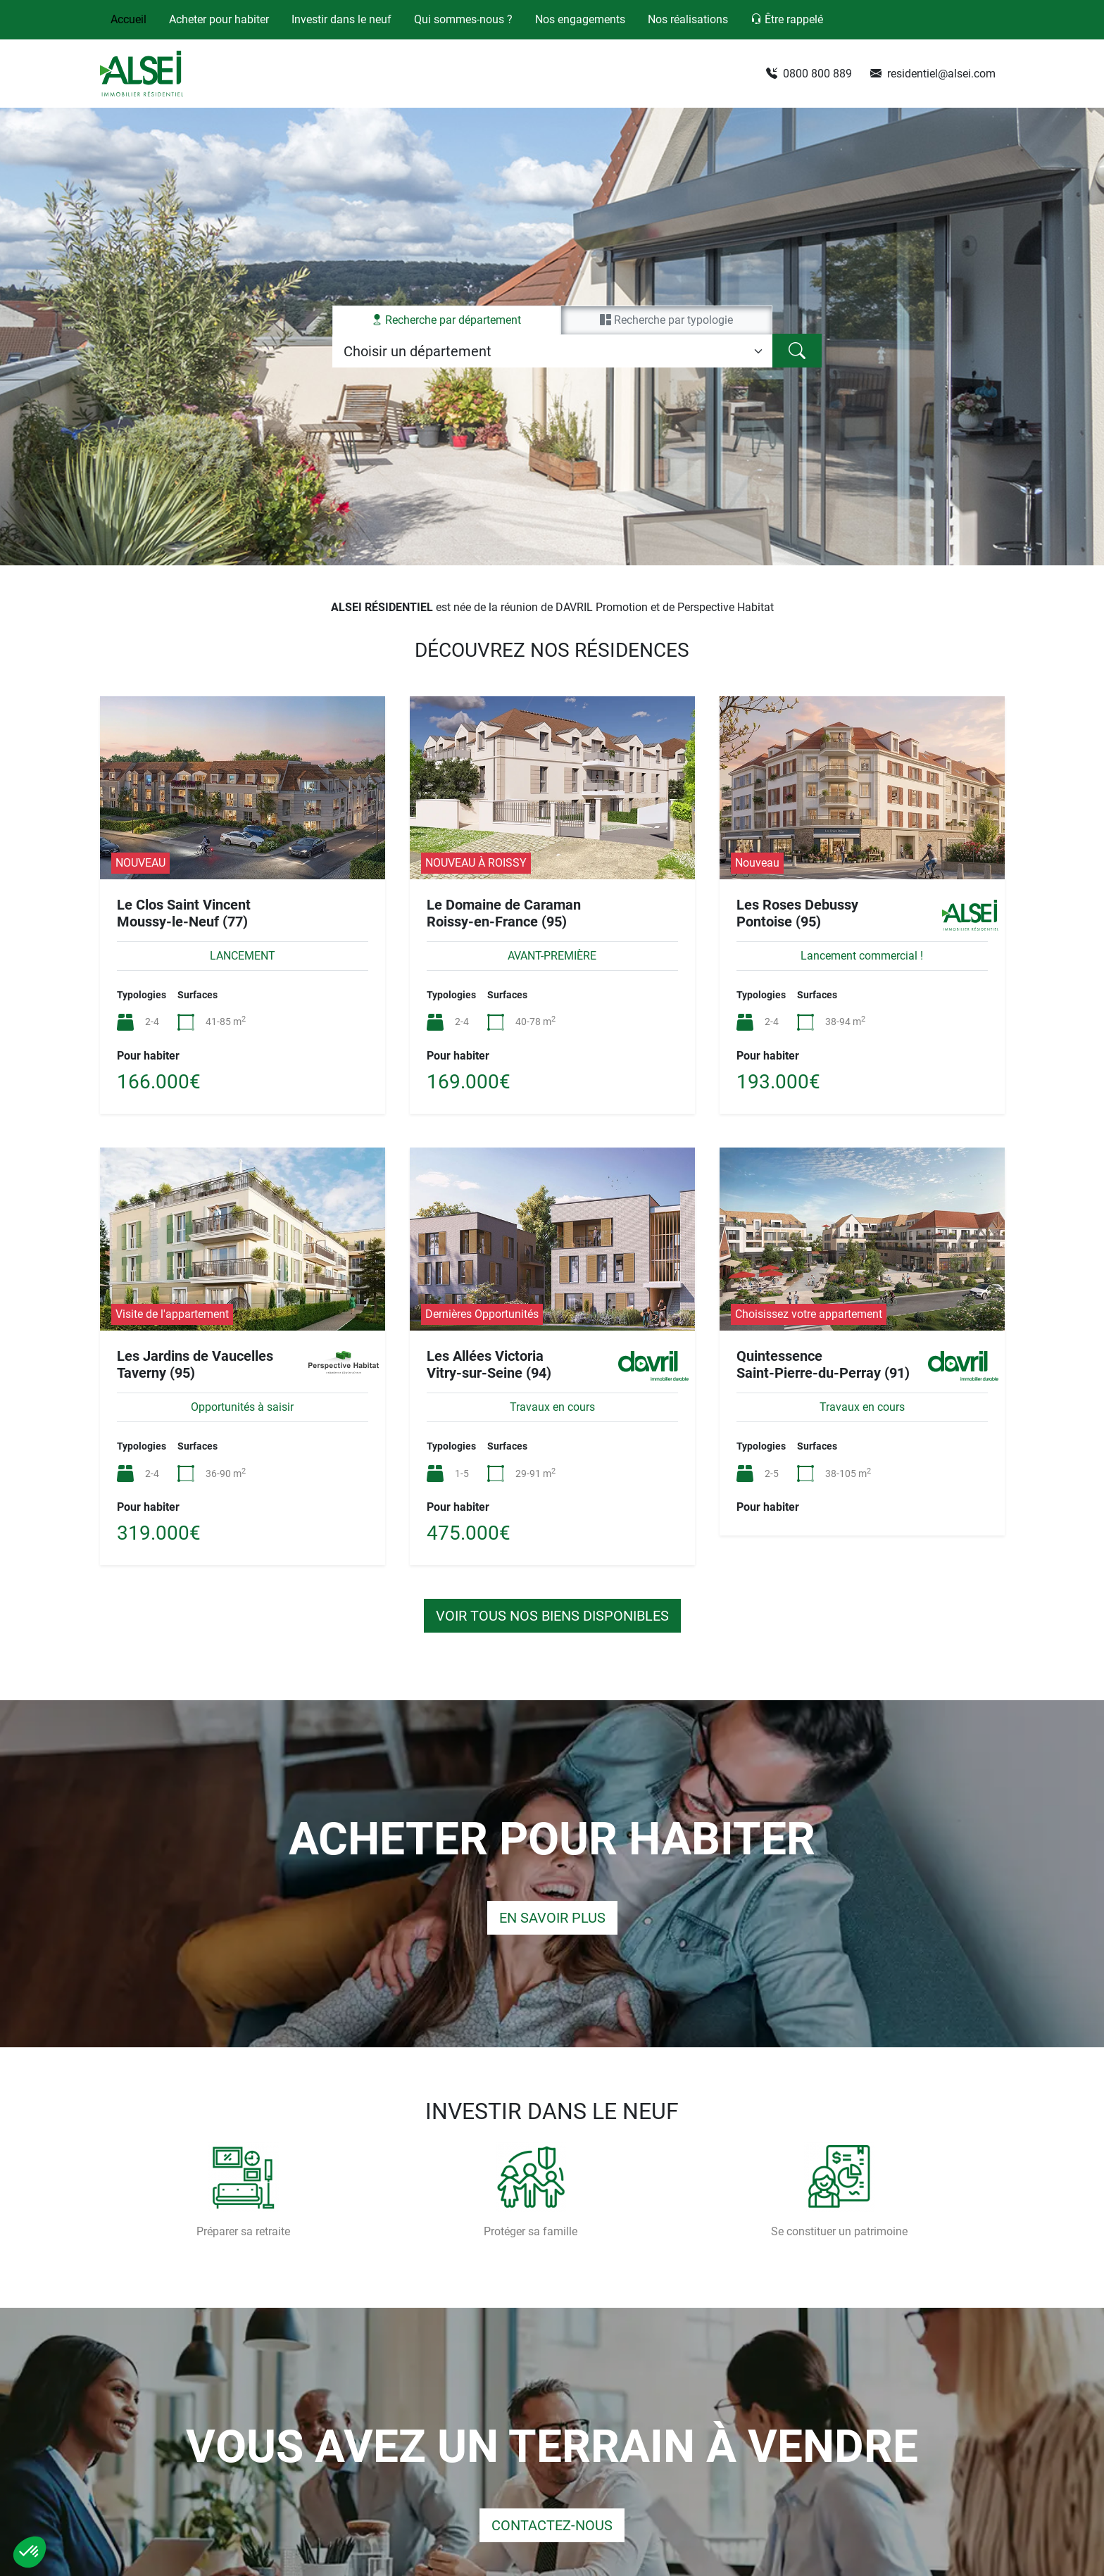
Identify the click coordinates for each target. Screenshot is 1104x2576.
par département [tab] (446, 320)
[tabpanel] (552, 351)
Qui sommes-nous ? (463, 19)
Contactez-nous (552, 2525)
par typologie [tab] (666, 320)
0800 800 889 (809, 73)
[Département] (552, 351)
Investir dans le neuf (341, 19)
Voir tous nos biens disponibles (552, 1615)
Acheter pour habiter (219, 19)
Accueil (128, 19)
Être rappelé (787, 19)
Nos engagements (580, 19)
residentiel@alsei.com (933, 73)
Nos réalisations (688, 19)
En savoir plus (552, 1917)
